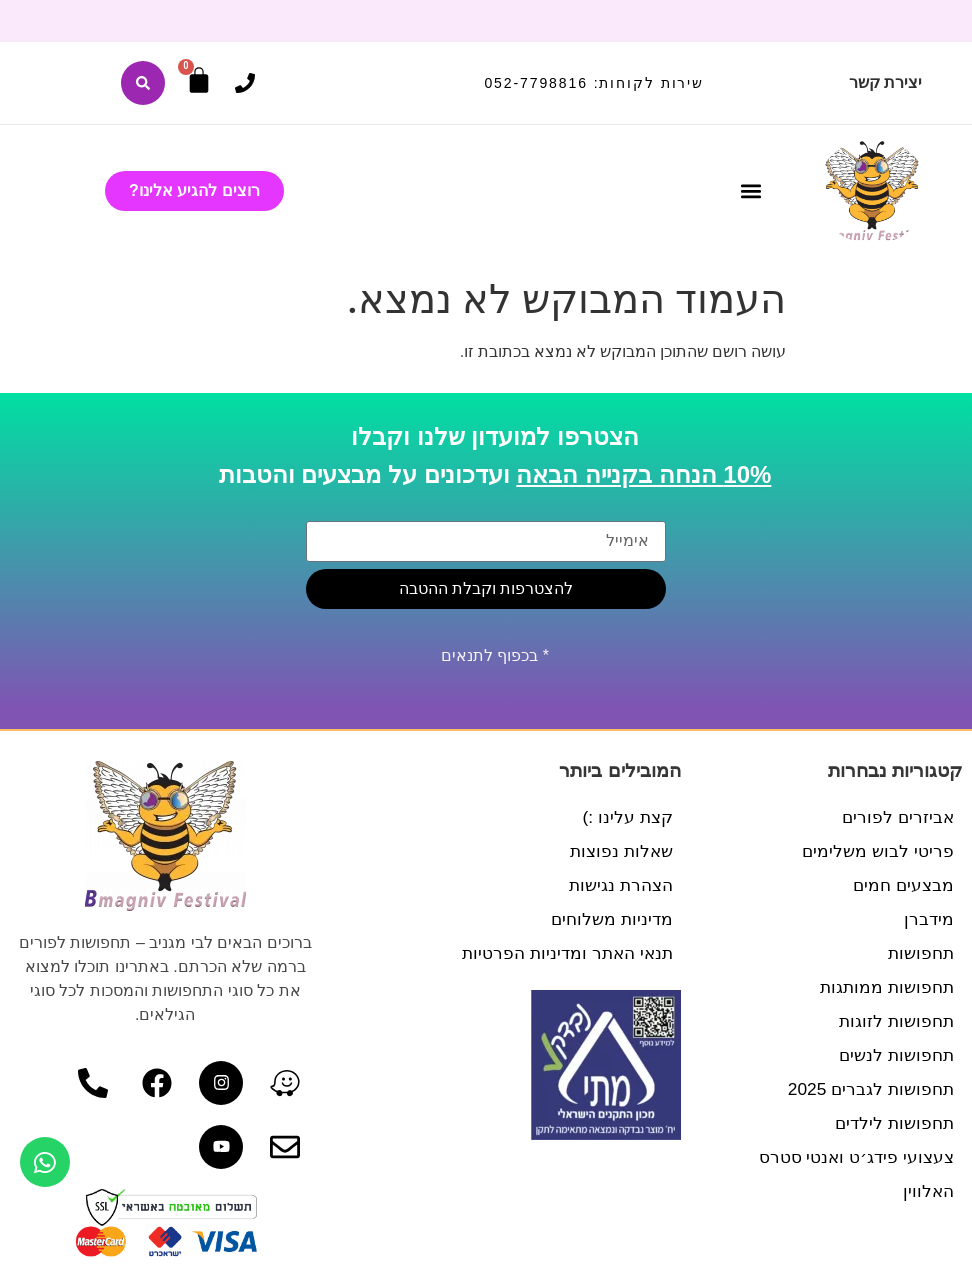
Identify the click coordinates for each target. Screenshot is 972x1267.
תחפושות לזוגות (894, 1021)
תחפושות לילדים (891, 1123)
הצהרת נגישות (618, 885)
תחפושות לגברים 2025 (867, 1089)
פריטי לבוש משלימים (876, 851)
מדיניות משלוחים (609, 919)
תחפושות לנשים (893, 1055)
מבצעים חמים (901, 885)
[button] (751, 191)
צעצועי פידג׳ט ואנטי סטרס (851, 1157)
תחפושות (919, 953)
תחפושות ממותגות (884, 987)
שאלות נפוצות (619, 851)
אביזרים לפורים (896, 817)
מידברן (928, 919)
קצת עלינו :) (626, 817)
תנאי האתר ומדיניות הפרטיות (562, 953)
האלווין (927, 1191)
